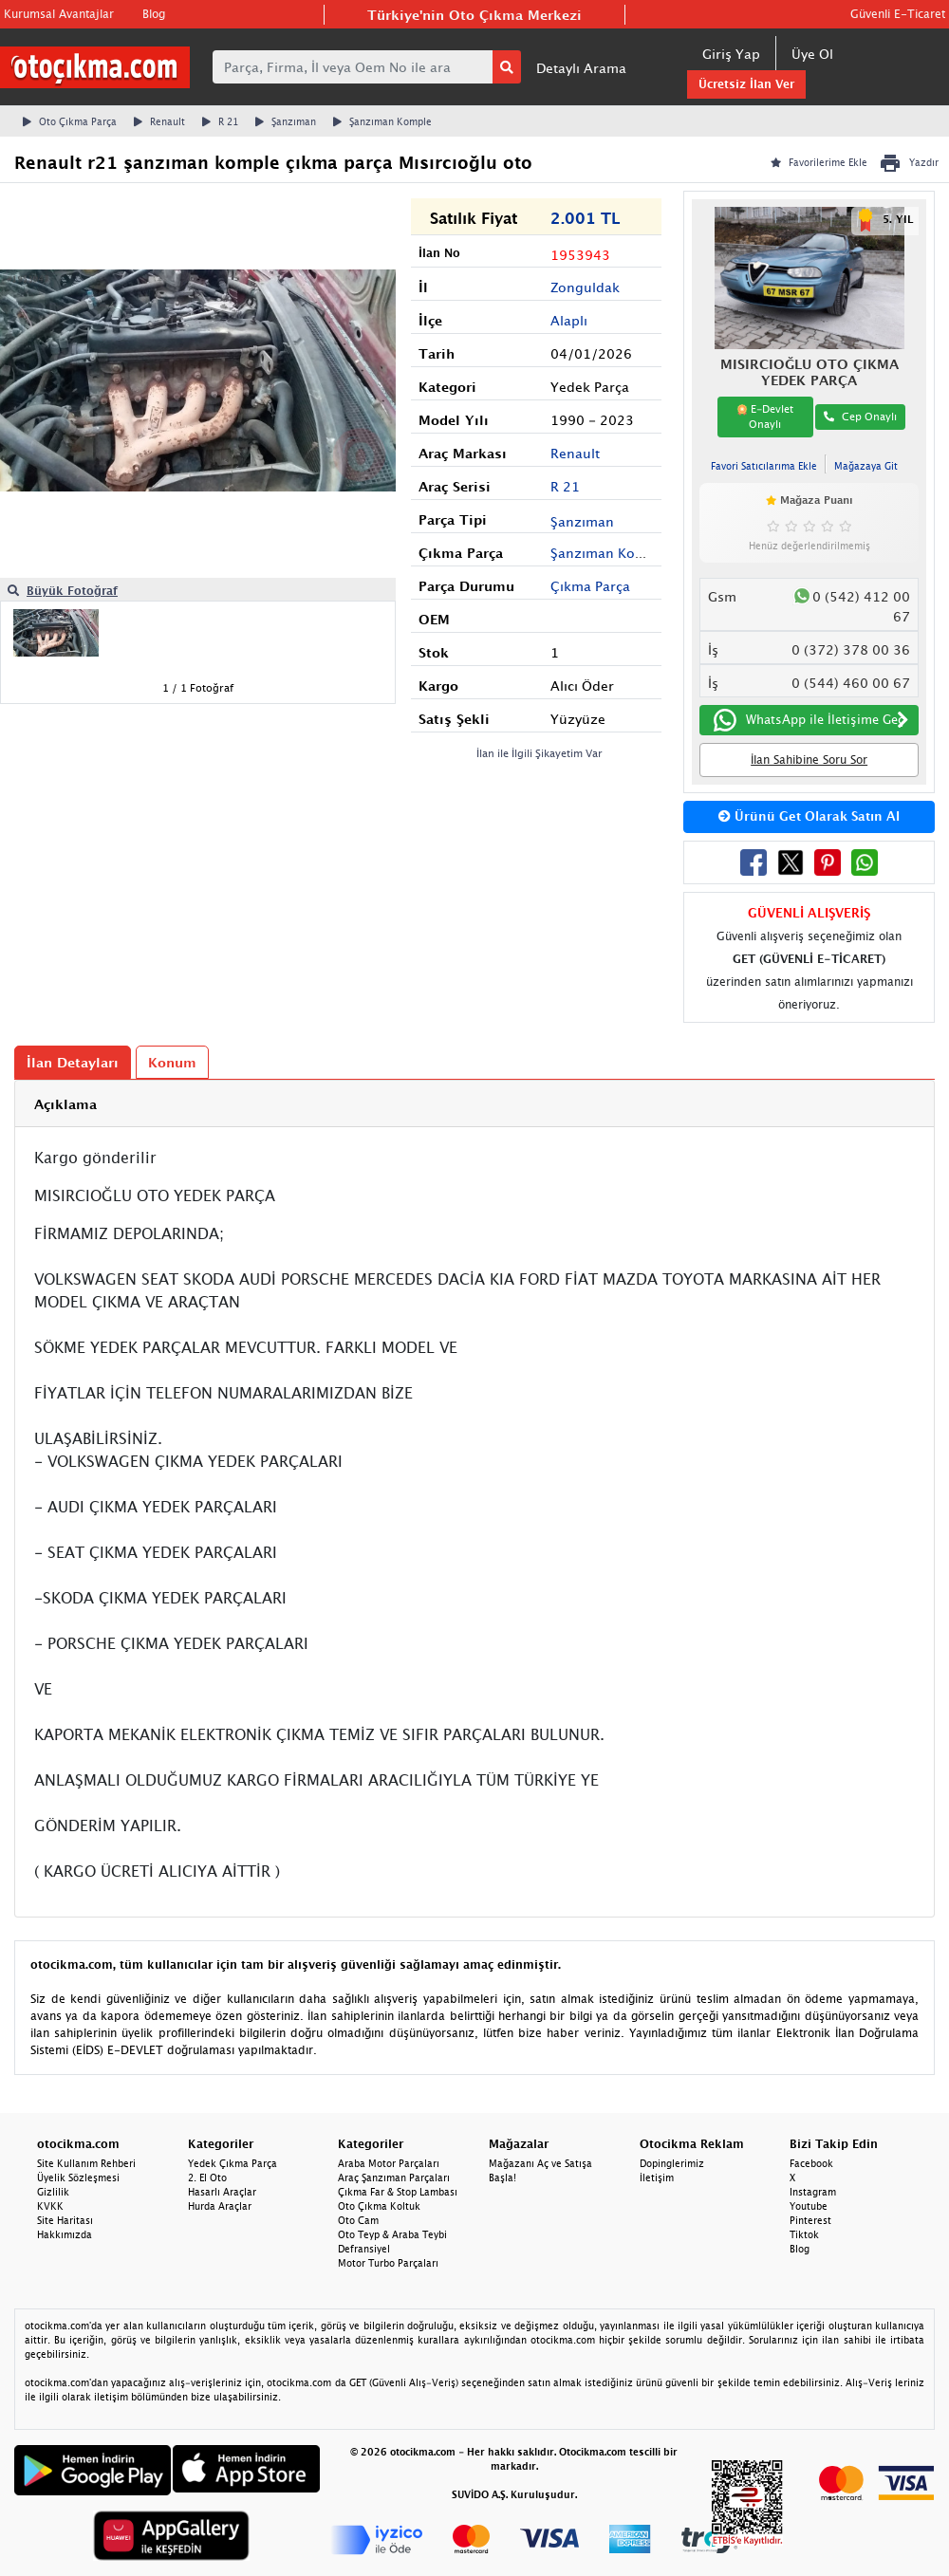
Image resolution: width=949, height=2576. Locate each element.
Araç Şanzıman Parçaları (394, 2177)
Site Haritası (65, 2220)
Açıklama (65, 1104)
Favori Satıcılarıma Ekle (764, 466)
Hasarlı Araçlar (222, 2191)
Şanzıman (285, 121)
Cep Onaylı (860, 416)
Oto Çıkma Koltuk (379, 2206)
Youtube (809, 2206)
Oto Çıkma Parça (70, 121)
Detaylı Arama (581, 68)
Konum (172, 1062)
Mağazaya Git (866, 466)
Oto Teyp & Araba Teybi (392, 2234)
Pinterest (810, 2220)
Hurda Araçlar (219, 2206)
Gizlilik (53, 2191)
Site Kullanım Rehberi (86, 2163)
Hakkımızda (64, 2234)
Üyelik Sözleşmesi (78, 2177)
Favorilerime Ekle (819, 162)
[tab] (474, 1104)
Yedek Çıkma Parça (232, 2163)
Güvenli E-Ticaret (897, 14)
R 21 (220, 121)
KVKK (50, 2206)
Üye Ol (812, 54)
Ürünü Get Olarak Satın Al (809, 816)
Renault (159, 121)
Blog (153, 14)
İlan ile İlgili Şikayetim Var (539, 753)
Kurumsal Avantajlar (59, 14)
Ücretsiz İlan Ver (746, 84)
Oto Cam (358, 2220)
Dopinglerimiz (672, 2163)
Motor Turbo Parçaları (388, 2263)
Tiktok (804, 2234)
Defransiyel (364, 2248)
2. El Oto (207, 2177)
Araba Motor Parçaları (388, 2163)
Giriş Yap (731, 54)
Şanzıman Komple (382, 121)
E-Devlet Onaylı (764, 416)
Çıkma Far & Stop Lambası (397, 2191)
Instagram (813, 2191)
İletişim (657, 2177)
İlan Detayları (73, 1062)
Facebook (811, 2163)
